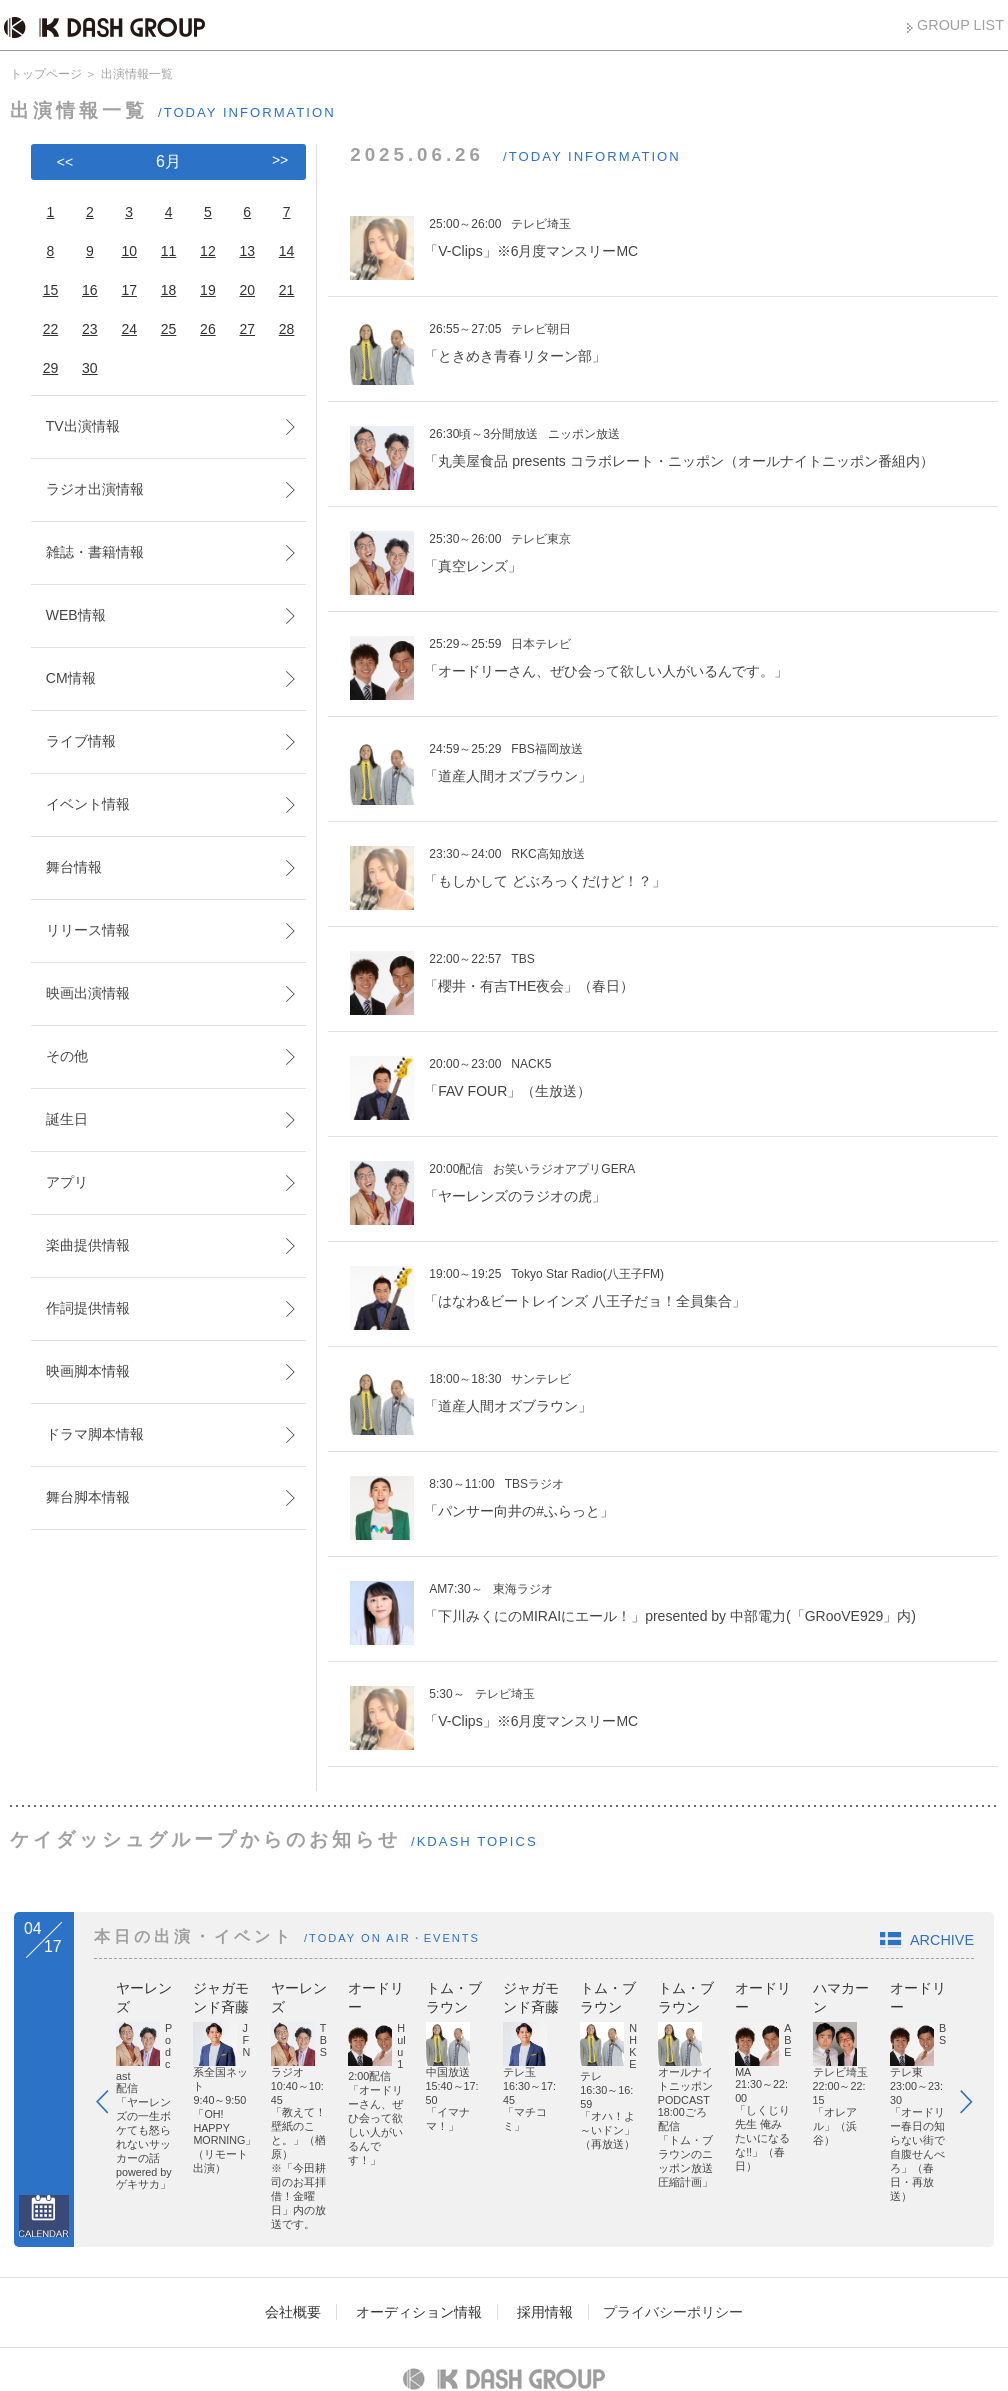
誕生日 (67, 1119)
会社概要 (293, 2189)
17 (129, 290)
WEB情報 (76, 615)
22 (51, 329)
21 (287, 290)
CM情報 (71, 678)
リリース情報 (88, 930)
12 (208, 251)
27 (247, 329)
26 (208, 329)
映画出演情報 (88, 993)
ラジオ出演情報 (95, 489)
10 (129, 251)
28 (287, 329)
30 (90, 368)
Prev (112, 2044)
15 (51, 290)
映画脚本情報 (88, 1371)
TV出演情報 (83, 426)
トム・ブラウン (850, 1988)
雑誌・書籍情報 (95, 552)
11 (169, 251)
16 (90, 290)
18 (169, 290)
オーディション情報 (419, 2189)
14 (287, 251)
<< (65, 162)
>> (280, 160)
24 (129, 329)
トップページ (46, 74)
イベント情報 (88, 804)
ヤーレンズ (151, 1988)
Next (976, 2044)
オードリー (665, 1988)
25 (169, 329)
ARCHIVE (942, 1940)
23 (90, 329)
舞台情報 (74, 867)
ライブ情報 (81, 741)
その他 (67, 1056)
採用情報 (545, 2189)
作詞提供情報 (88, 1308)
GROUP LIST (960, 25)
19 (208, 290)
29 (51, 368)
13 (247, 251)
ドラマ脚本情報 (95, 1434)
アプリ (67, 1182)
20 (247, 290)
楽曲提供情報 (88, 1245)
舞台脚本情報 (88, 1497)
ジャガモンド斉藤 (343, 1988)
